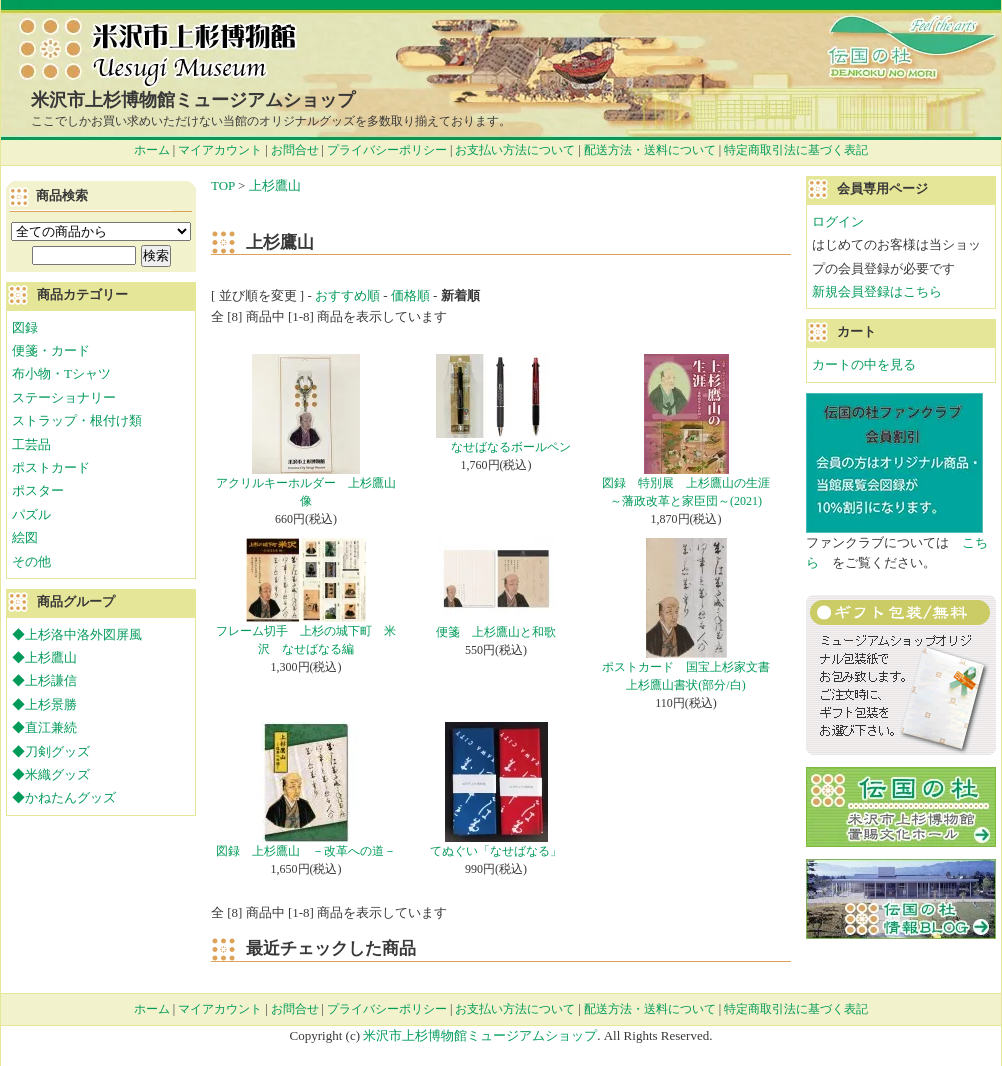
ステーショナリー (64, 397)
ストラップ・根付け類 (77, 420)
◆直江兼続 (44, 727)
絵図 (25, 537)
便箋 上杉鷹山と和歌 (496, 632)
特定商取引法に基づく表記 (796, 150)
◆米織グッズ (51, 774)
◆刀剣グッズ (51, 751)
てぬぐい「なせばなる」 (496, 851)
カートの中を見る (864, 364)
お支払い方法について (515, 150)
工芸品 (31, 444)
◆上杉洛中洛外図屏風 (77, 634)
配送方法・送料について (650, 150)
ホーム (152, 150)
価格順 (410, 295)
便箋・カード (51, 350)
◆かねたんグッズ (64, 797)
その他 (31, 561)
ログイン (838, 221)
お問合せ (295, 150)
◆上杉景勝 (44, 704)
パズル (31, 514)
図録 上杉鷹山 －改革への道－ (306, 851)
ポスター (38, 490)
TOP (223, 185)
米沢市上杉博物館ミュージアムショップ (193, 100)
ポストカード (51, 467)
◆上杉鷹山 (44, 657)
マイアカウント (220, 150)
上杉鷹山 (275, 185)
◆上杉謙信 (44, 680)
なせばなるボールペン (496, 447)
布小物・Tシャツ (61, 373)
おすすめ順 (347, 295)
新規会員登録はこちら (877, 291)
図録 (25, 327)
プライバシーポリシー (387, 150)
